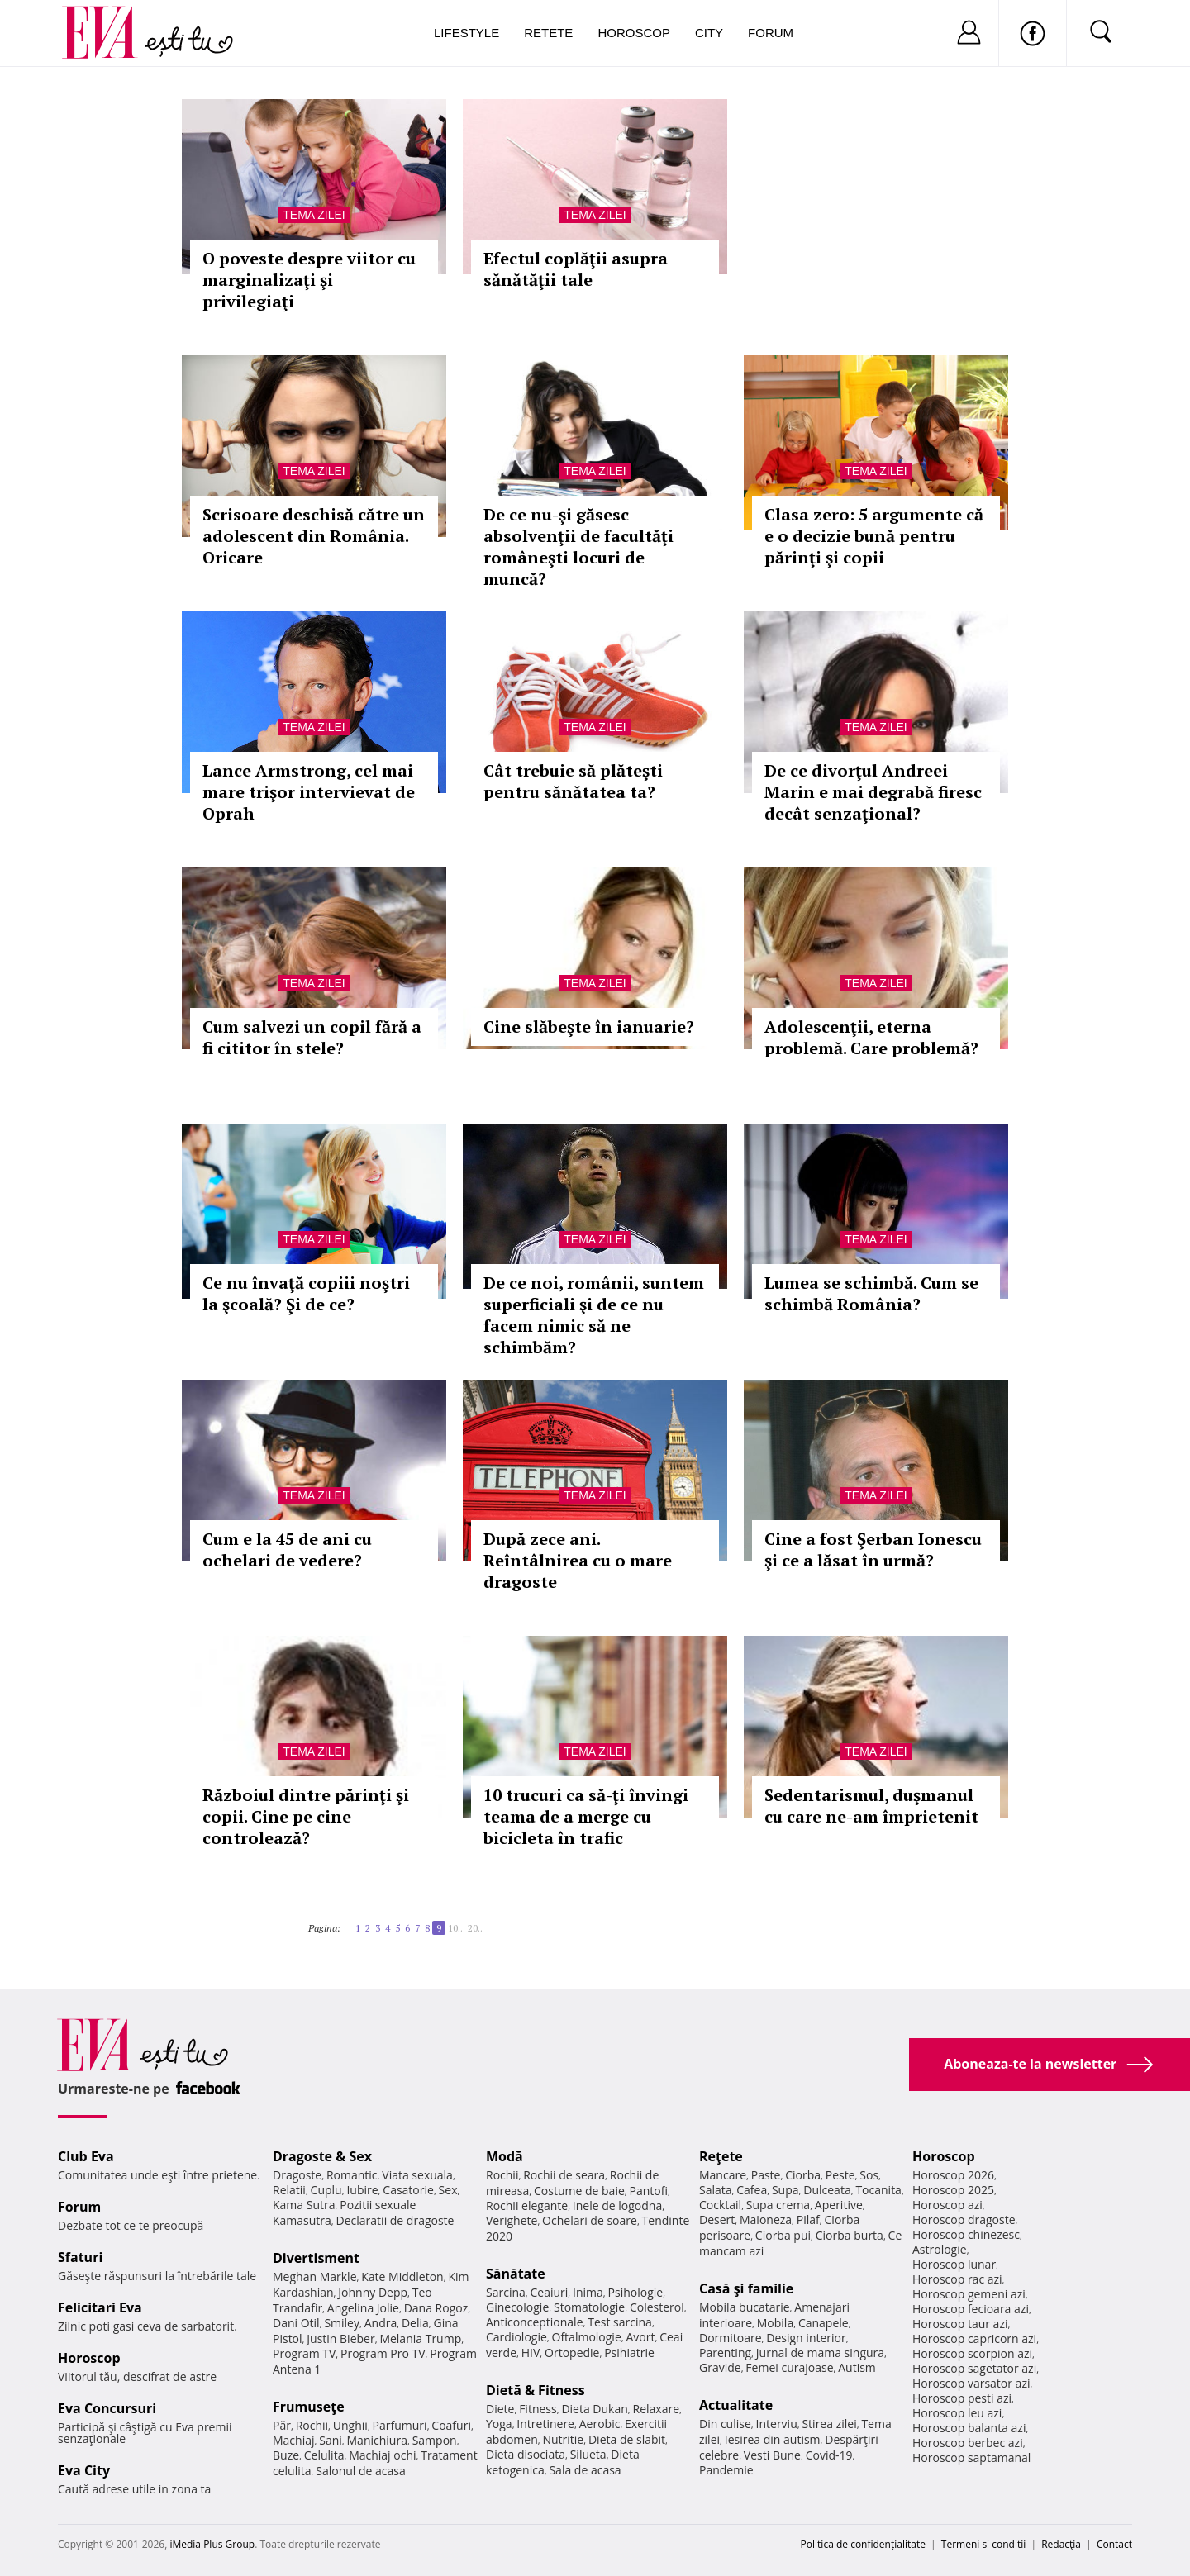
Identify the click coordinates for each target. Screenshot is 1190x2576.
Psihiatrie (629, 2352)
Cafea (751, 2190)
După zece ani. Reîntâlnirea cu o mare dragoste (577, 1560)
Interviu (776, 2423)
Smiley (341, 2323)
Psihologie (636, 2292)
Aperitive (839, 2204)
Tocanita (878, 2190)
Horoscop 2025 (953, 2190)
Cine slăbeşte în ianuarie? (588, 1026)
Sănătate (515, 2274)
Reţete (721, 2156)
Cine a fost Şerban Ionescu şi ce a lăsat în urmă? (873, 1549)
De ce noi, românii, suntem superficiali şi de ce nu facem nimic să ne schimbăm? (593, 1314)
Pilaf (808, 2219)
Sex (448, 2190)
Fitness (538, 2409)
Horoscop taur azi (959, 2323)
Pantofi (649, 2190)
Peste (840, 2175)
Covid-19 (829, 2455)
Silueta (588, 2454)
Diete (500, 2409)
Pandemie (726, 2470)
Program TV (304, 2353)
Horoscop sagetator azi (974, 2368)
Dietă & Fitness (535, 2390)
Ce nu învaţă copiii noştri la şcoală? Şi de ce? (306, 1293)
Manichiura (377, 2440)
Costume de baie (579, 2190)
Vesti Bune (772, 2455)
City (709, 33)
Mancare (722, 2175)
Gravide (720, 2367)
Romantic (352, 2175)
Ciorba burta (849, 2235)
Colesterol (657, 2307)
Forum (770, 33)
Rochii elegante (527, 2205)
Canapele (823, 2323)
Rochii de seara (564, 2175)
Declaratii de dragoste (395, 2220)
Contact (1114, 2544)
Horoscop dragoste (964, 2219)
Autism (857, 2367)
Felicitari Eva (100, 2307)
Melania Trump (420, 2338)
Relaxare (656, 2409)
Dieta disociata (525, 2454)
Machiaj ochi (382, 2455)
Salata (715, 2190)
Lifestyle (466, 33)
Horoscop (633, 33)
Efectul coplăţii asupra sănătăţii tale (575, 269)
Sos (868, 2175)
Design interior (805, 2337)
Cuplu (326, 2190)
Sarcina (506, 2292)
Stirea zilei (829, 2423)
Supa (785, 2190)
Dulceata (826, 2190)
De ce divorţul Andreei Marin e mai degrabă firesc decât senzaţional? (873, 792)
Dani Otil (296, 2323)
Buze (286, 2455)
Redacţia (1061, 2544)
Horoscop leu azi (957, 2413)
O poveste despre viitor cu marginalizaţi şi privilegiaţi (309, 279)
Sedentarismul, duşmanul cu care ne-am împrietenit (871, 1805)
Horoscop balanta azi (969, 2428)
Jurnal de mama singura (820, 2352)
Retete (548, 33)
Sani (330, 2440)
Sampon (434, 2440)
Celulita (324, 2455)
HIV (530, 2352)
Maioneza (766, 2219)
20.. (475, 1928)
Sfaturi (80, 2257)
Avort (640, 2337)
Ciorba (803, 2175)
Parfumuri (400, 2425)
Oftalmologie (586, 2337)
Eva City (84, 2470)
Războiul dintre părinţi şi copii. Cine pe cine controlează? (305, 1816)
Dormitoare (730, 2337)
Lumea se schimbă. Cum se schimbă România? (871, 1293)
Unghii (350, 2425)
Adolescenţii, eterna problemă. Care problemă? (871, 1037)
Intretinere (545, 2423)
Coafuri (451, 2425)
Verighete (511, 2220)
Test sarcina (620, 2322)
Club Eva (86, 2156)
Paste (766, 2175)
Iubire (362, 2190)
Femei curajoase (789, 2367)
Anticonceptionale (534, 2322)
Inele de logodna (617, 2205)
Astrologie (939, 2249)
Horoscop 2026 (953, 2175)
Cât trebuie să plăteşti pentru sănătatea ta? (573, 781)
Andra (380, 2323)
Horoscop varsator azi (971, 2383)
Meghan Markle (315, 2276)
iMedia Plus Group (212, 2544)
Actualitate (736, 2405)
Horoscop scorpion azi (972, 2353)
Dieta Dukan (594, 2409)
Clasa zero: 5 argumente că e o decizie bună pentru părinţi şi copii (873, 535)
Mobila (775, 2323)
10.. (455, 1928)
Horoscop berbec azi (967, 2442)
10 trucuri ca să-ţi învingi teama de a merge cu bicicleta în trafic (585, 1816)
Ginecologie (517, 2307)
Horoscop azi (947, 2204)
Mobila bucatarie (744, 2307)
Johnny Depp (372, 2292)
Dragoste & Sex (322, 2156)
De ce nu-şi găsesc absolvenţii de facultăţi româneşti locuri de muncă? (578, 546)
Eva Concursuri (107, 2408)
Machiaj (294, 2440)
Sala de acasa (585, 2470)
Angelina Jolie (363, 2308)
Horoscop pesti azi (961, 2398)
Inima (588, 2292)
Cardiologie (516, 2337)
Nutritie (562, 2439)
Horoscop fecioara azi (970, 2309)
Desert (717, 2219)
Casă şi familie (746, 2288)
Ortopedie (572, 2352)
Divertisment (316, 2258)
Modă (504, 2156)
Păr (282, 2425)
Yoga (499, 2423)
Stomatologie (589, 2307)
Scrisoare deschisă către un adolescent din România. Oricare (313, 535)
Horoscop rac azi (957, 2279)
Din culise (725, 2423)
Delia (415, 2323)
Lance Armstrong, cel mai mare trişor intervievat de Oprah (308, 792)
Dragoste (297, 2175)
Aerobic (600, 2423)
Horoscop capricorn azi (974, 2338)
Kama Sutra (304, 2204)
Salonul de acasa (361, 2471)
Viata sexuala (417, 2175)
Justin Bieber (340, 2338)
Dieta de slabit (626, 2439)
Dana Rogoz (436, 2308)
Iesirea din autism (773, 2439)
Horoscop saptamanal (971, 2457)
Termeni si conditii (983, 2544)
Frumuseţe (309, 2407)
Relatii (289, 2190)
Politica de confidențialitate (863, 2544)
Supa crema (778, 2204)
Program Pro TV (383, 2353)
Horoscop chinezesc (966, 2234)
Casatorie (408, 2190)
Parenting (725, 2352)
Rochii (312, 2425)
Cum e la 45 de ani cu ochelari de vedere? (287, 1549)
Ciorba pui (783, 2235)
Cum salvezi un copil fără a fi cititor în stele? (311, 1037)
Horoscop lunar (954, 2264)
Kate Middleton (402, 2276)
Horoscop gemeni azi (969, 2294)
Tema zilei (314, 214)
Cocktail (720, 2204)
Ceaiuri (550, 2292)
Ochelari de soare (589, 2220)
